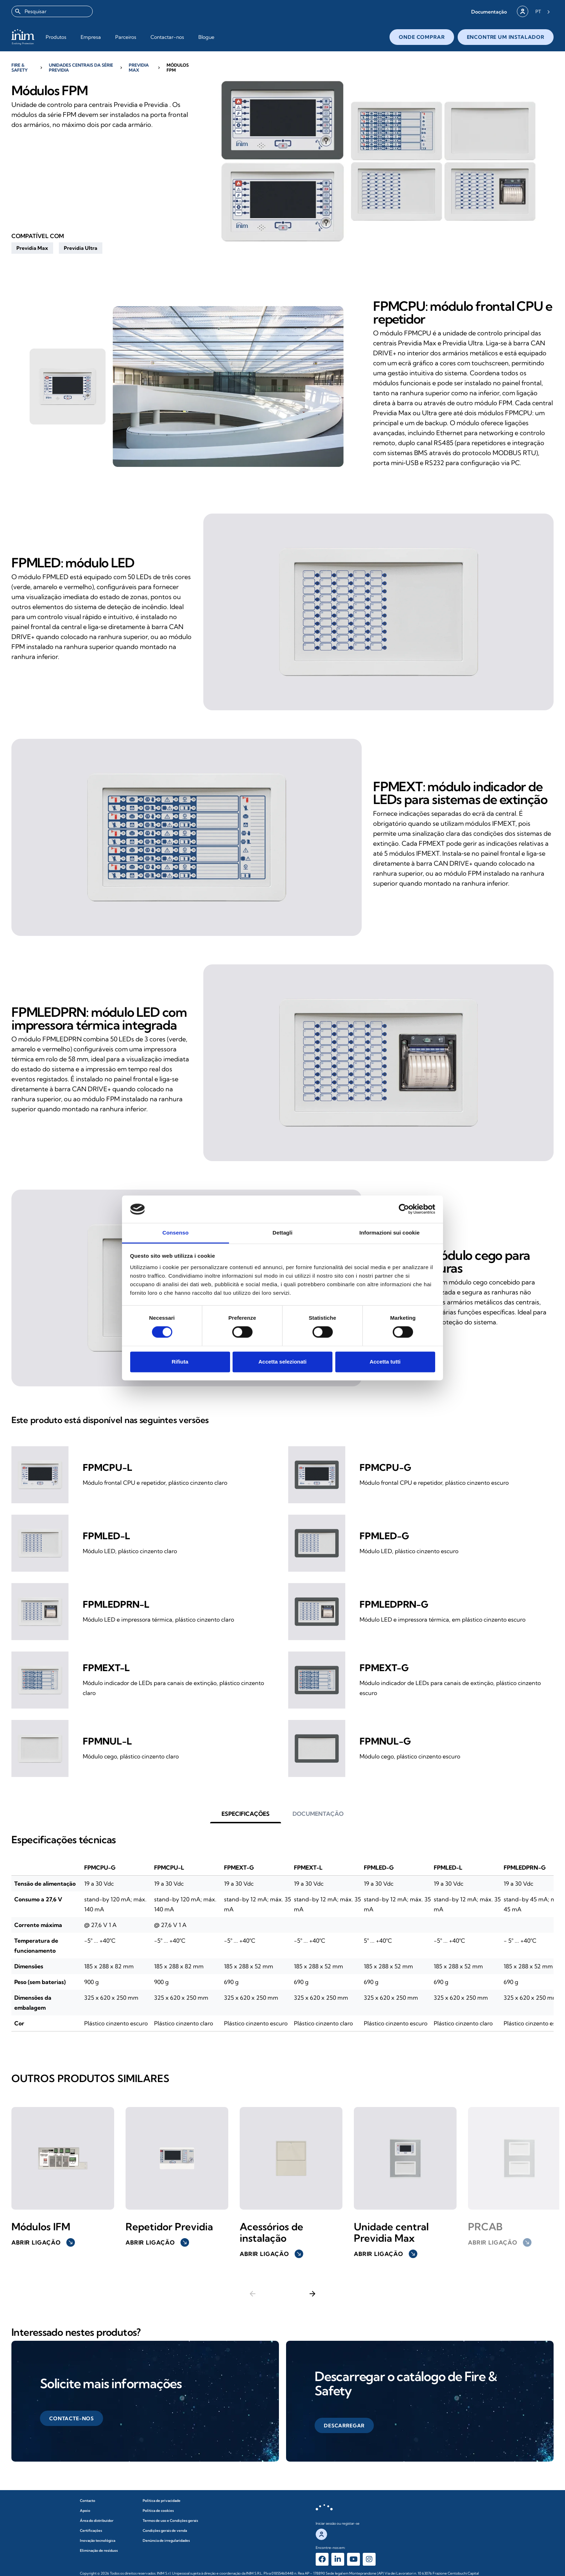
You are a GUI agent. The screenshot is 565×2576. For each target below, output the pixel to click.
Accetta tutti (385, 1362)
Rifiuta (180, 1362)
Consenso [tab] (175, 1233)
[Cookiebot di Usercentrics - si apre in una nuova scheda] (404, 1209)
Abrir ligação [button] (43, 2242)
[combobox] (52, 11)
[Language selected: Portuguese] (543, 11)
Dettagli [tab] (282, 1233)
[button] (489, 11)
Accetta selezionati (282, 1362)
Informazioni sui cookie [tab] (390, 1233)
